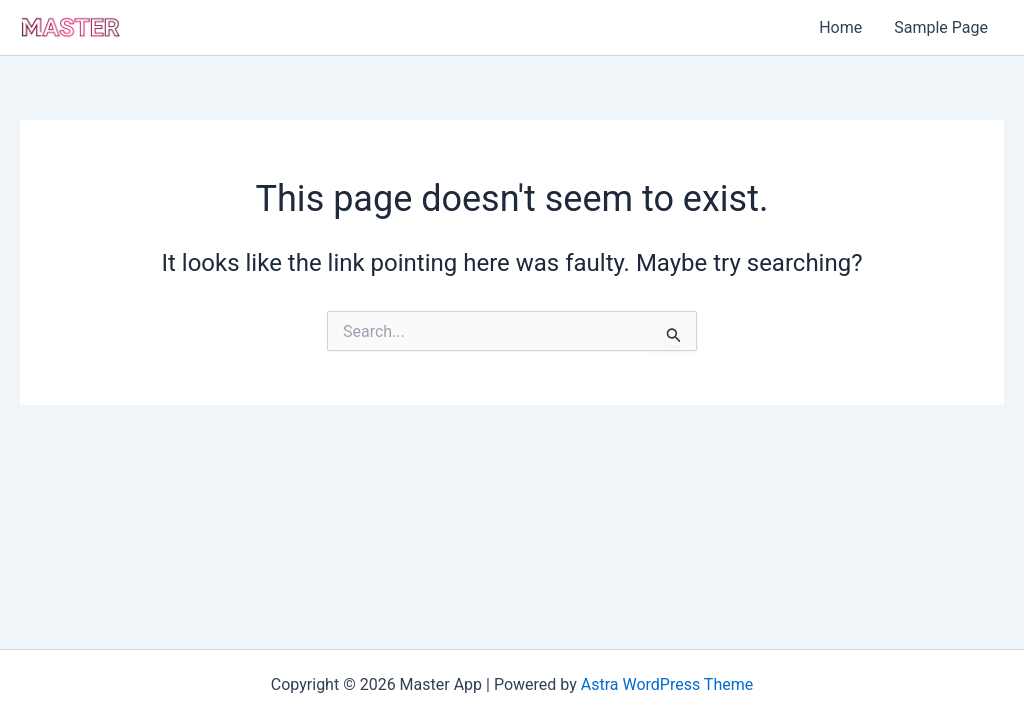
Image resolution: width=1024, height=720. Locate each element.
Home (840, 27)
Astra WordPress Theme (667, 684)
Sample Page (941, 27)
